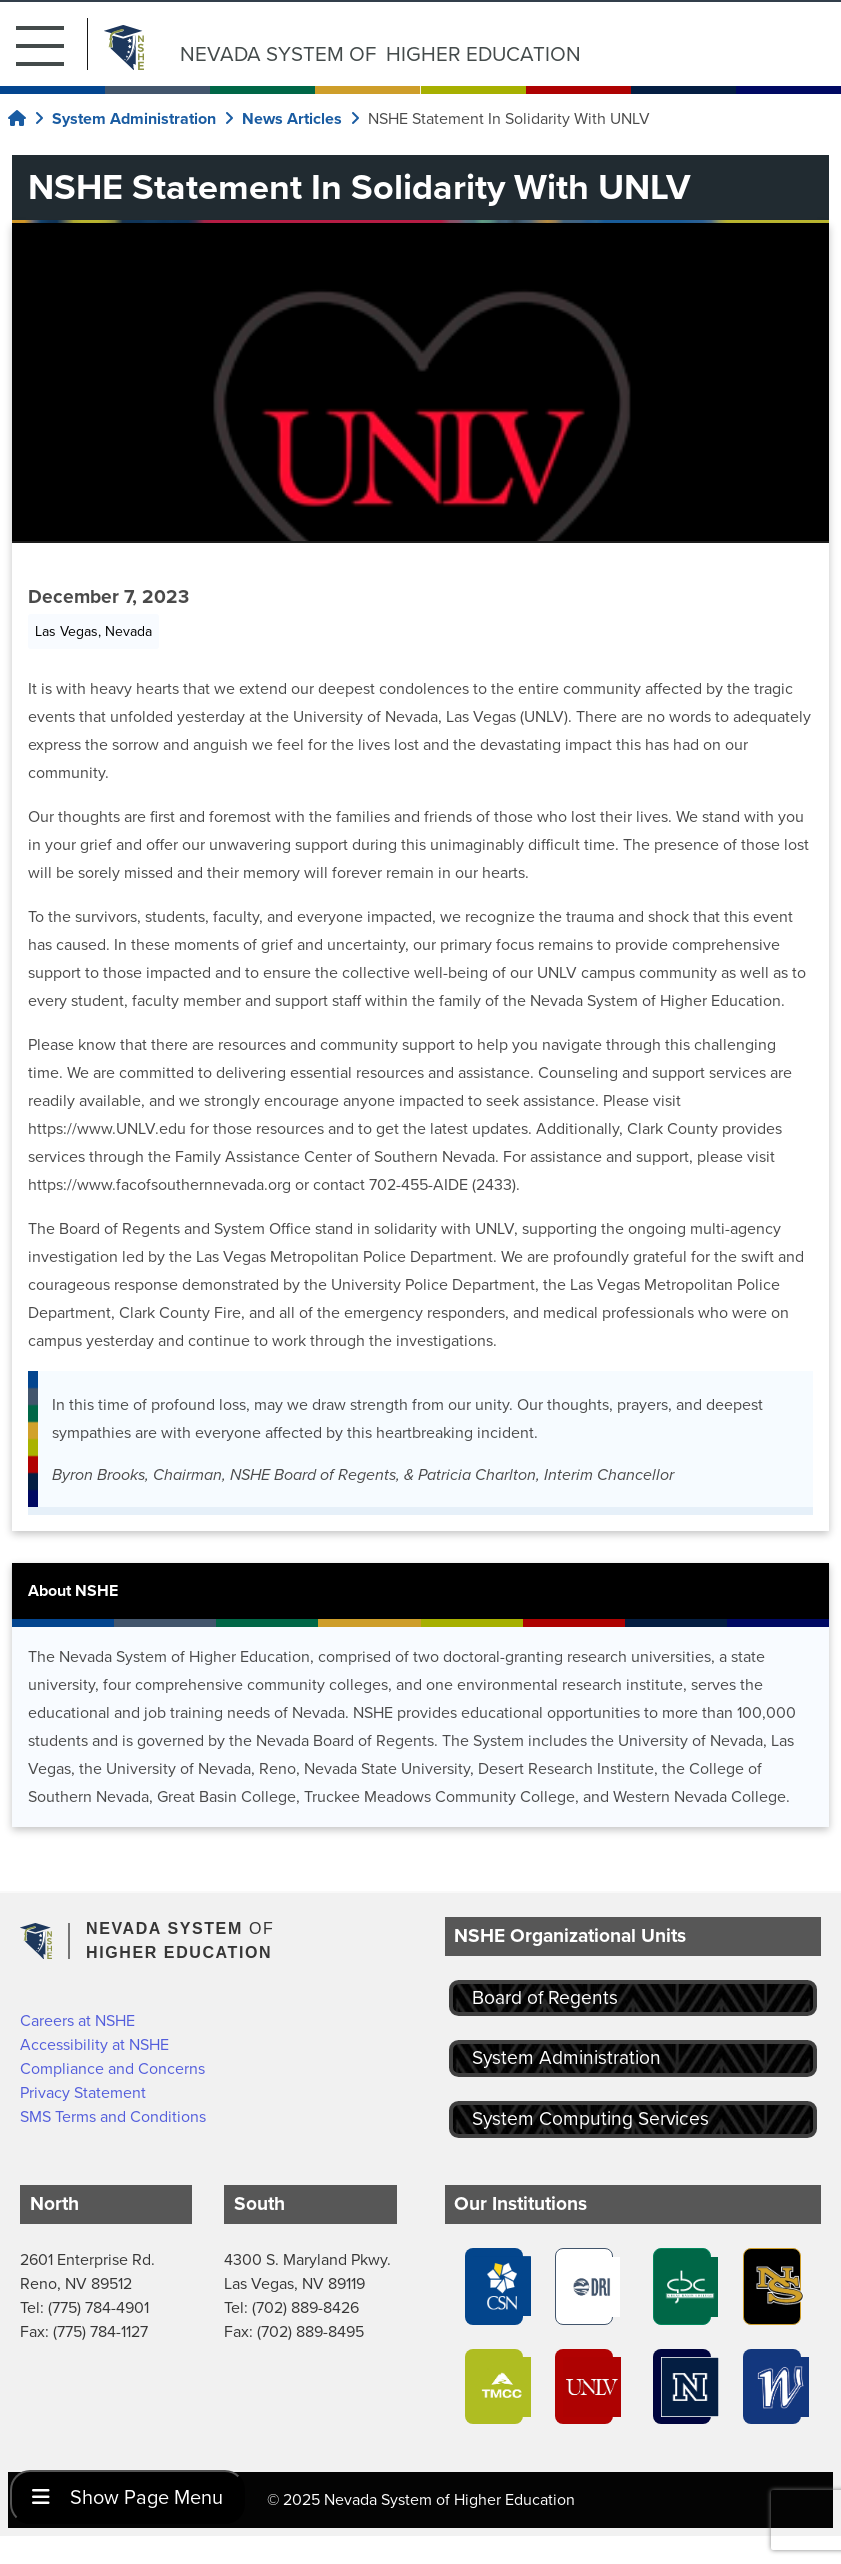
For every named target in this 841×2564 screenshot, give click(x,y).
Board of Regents (545, 1997)
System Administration (566, 2057)
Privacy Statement (83, 2092)
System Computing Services (590, 2118)
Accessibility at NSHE (94, 2044)
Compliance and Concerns (112, 2068)
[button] (52, 44)
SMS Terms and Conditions (113, 2116)
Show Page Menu (127, 2497)
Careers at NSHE (77, 2020)
